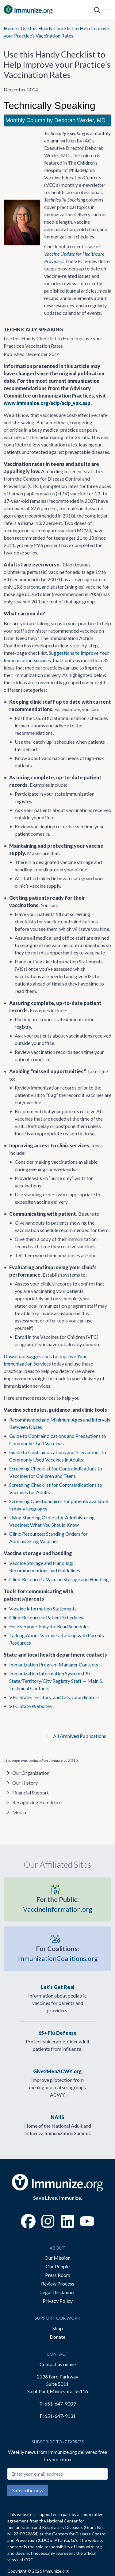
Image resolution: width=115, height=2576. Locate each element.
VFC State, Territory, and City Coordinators (54, 1697)
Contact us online (58, 2364)
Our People (58, 2266)
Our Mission (57, 2258)
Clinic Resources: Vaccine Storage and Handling (59, 1579)
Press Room (57, 2275)
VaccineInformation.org (57, 1903)
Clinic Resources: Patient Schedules (46, 1617)
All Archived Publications (75, 1736)
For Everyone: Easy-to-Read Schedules (49, 1626)
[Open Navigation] (107, 10)
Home (10, 28)
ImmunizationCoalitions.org (57, 1953)
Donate (57, 2337)
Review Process (57, 2283)
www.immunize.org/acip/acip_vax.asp (47, 403)
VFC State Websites (30, 1706)
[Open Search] (97, 10)
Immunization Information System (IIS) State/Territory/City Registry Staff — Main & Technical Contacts (56, 1680)
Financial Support (30, 1792)
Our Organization (30, 1773)
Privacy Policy (58, 2301)
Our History (25, 1783)
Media (19, 1812)
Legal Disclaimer (57, 2292)
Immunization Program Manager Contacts (53, 1664)
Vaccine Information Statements (43, 1608)
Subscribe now (27, 2490)
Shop (57, 2328)
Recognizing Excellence (37, 1802)
